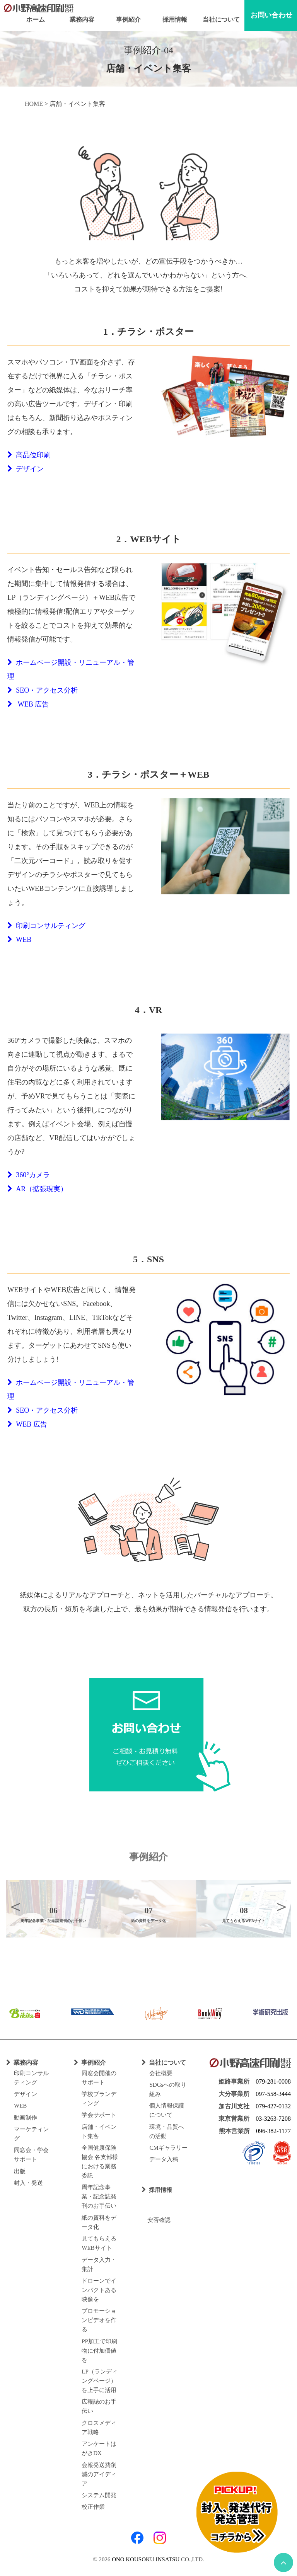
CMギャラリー (168, 2148)
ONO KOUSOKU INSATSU (145, 2559)
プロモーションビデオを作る (99, 2320)
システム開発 (99, 2495)
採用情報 (174, 19)
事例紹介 (128, 19)
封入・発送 (28, 2183)
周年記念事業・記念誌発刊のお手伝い (99, 2196)
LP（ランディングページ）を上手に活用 (100, 2380)
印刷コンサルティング (46, 926)
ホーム (35, 19)
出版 (20, 2171)
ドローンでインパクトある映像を (99, 2290)
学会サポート (99, 2115)
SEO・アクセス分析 (42, 690)
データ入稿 (163, 2159)
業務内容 (82, 19)
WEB (19, 939)
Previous (15, 1906)
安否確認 (156, 2220)
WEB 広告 (28, 704)
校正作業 (93, 2507)
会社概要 (160, 2073)
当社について (221, 19)
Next (281, 1906)
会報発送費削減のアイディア (99, 2474)
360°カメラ (28, 1175)
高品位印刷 (29, 455)
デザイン (25, 469)
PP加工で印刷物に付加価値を (99, 2350)
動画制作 (25, 2118)
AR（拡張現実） (37, 1189)
